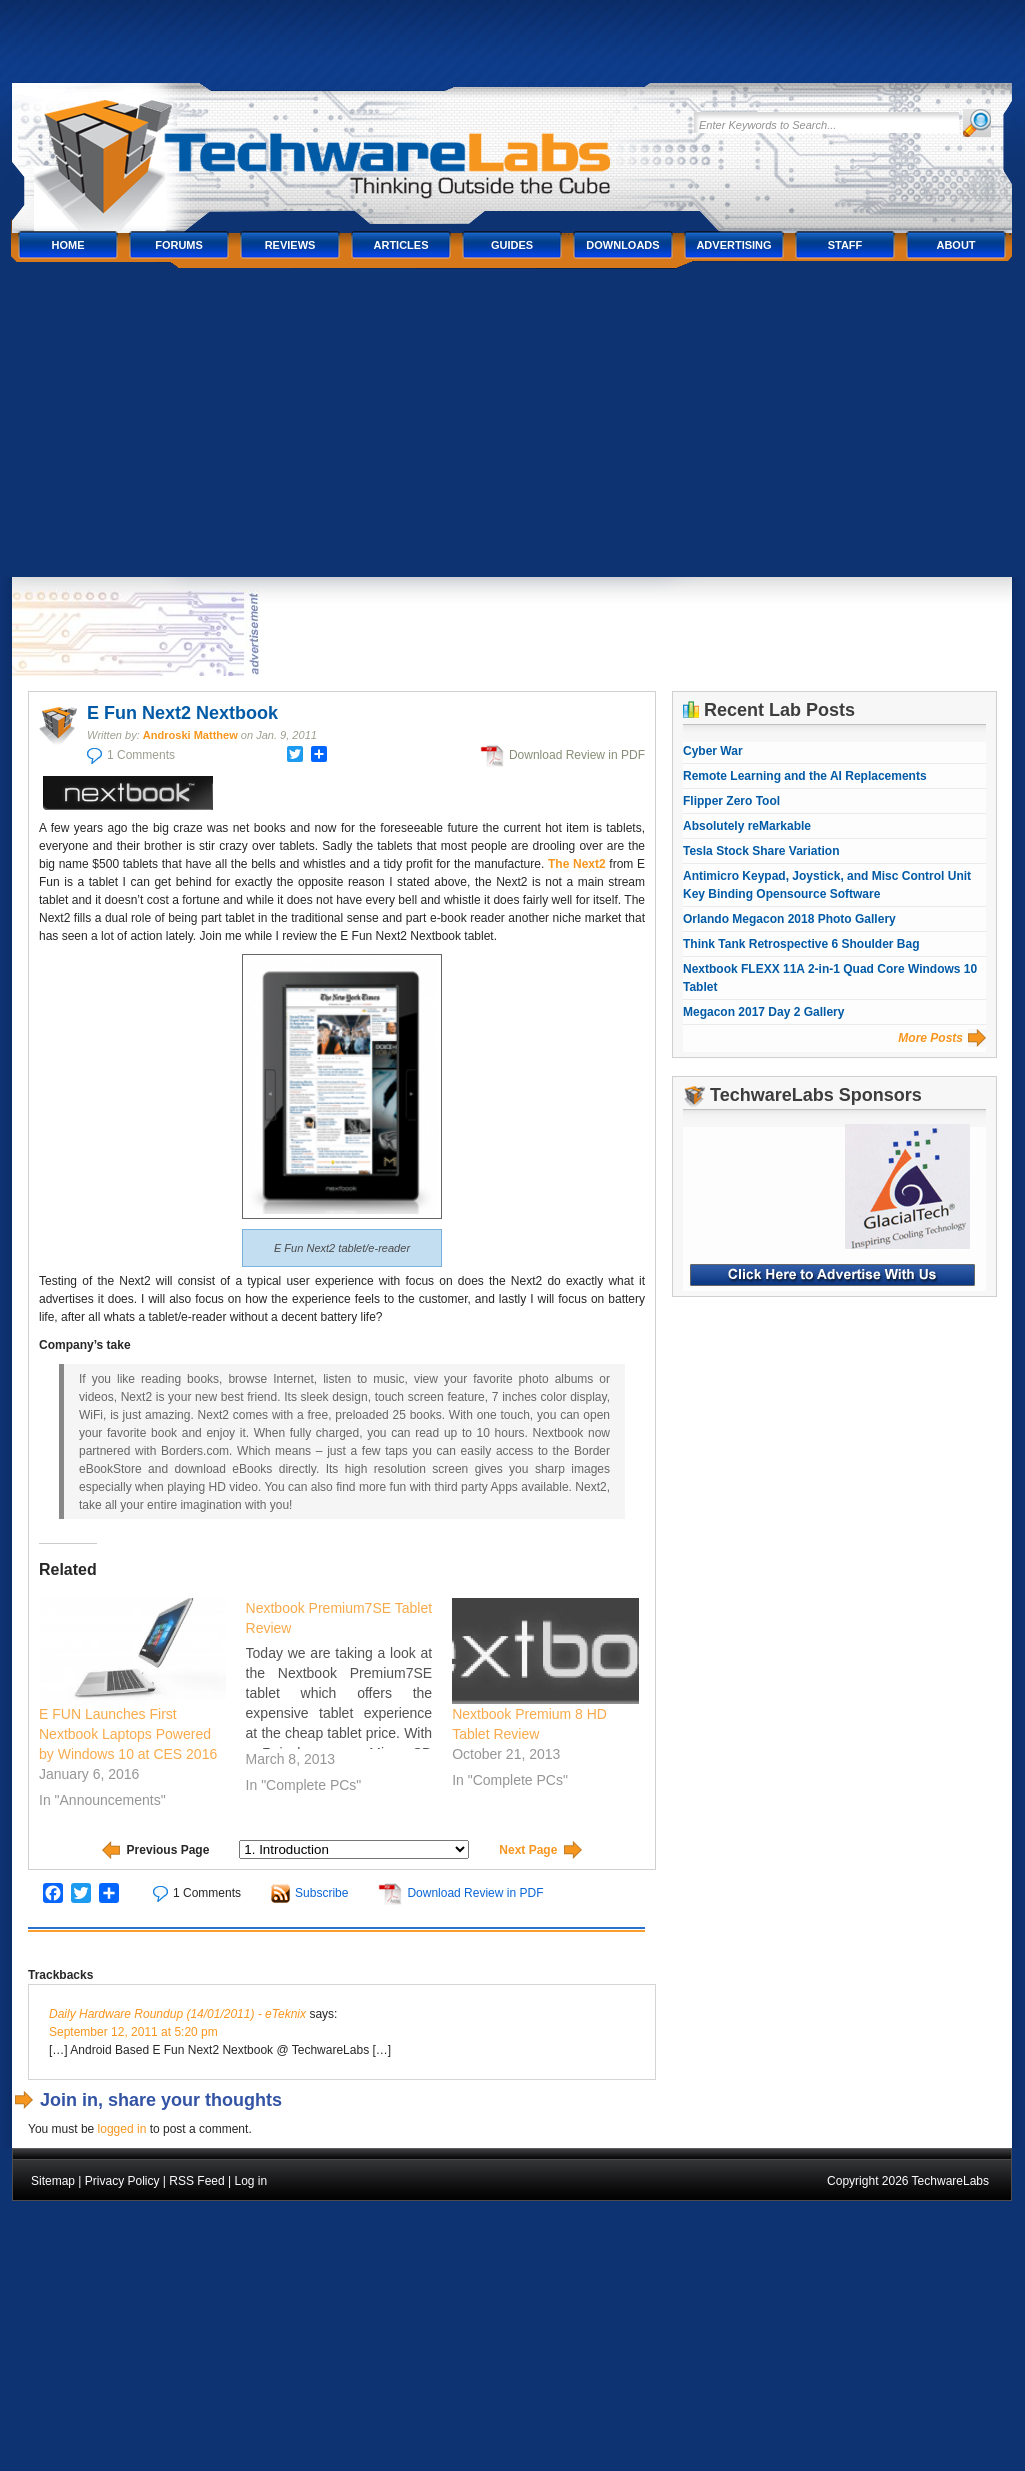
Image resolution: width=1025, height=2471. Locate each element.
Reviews (290, 245)
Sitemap (53, 2181)
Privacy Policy (122, 2181)
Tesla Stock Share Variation (761, 851)
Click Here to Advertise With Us (832, 1275)
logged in (122, 2129)
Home (68, 245)
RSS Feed (196, 2181)
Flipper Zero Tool (731, 801)
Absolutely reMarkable (747, 826)
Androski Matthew (190, 735)
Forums (179, 245)
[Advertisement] (512, 427)
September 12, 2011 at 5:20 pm (133, 2032)
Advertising (733, 245)
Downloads (622, 245)
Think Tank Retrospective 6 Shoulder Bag (801, 944)
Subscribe (321, 1893)
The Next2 (577, 864)
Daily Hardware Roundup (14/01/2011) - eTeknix (177, 2014)
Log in (250, 2181)
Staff (845, 245)
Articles (401, 245)
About (955, 245)
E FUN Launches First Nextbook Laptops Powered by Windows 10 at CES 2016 (128, 1734)
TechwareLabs (347, 147)
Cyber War (713, 751)
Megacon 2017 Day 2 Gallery (763, 1012)
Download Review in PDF (577, 755)
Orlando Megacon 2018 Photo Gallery (789, 919)
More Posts (930, 1038)
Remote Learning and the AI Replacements (805, 776)
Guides (512, 245)
